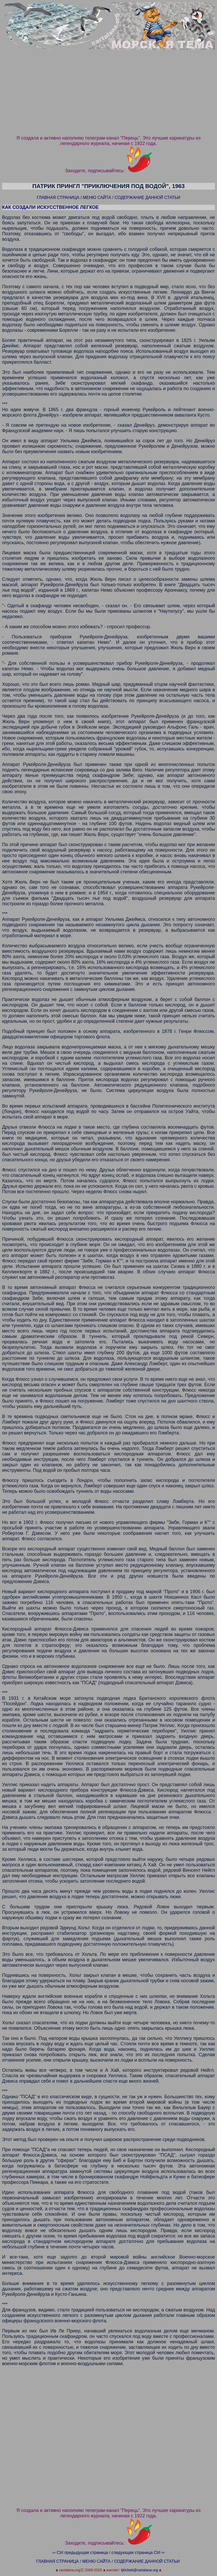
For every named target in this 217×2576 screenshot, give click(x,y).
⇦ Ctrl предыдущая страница (79, 2553)
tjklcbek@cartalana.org (139, 2571)
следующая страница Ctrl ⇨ (138, 2553)
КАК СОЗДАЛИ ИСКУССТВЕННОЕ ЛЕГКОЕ (50, 207)
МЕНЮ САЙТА (97, 197)
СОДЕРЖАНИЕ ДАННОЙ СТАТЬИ (147, 197)
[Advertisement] (108, 95)
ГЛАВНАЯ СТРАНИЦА (58, 197)
